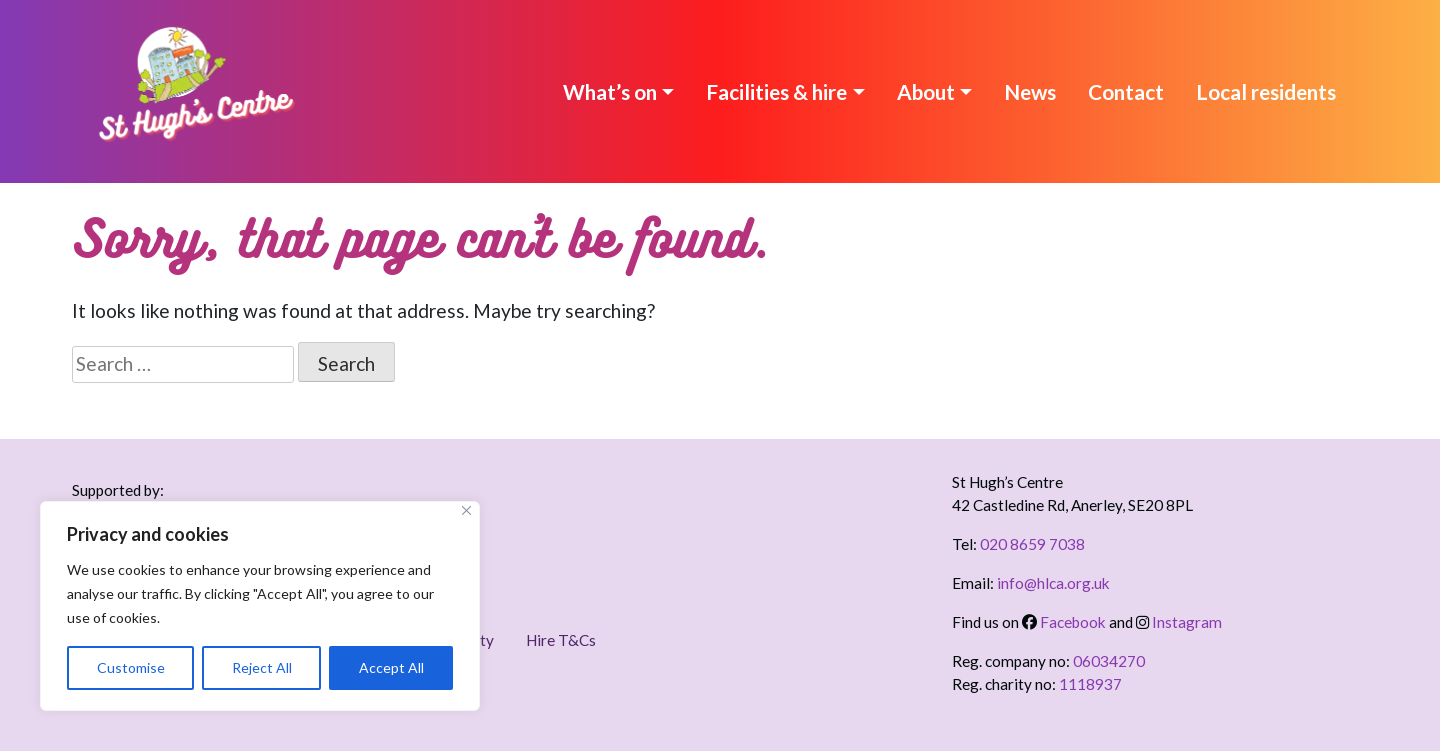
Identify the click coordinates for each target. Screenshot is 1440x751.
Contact (1126, 91)
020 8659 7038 (1032, 544)
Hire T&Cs (561, 640)
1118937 (1090, 684)
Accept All (391, 667)
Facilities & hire (776, 91)
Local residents (1266, 91)
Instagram (1179, 622)
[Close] (466, 510)
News (1030, 91)
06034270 (1109, 661)
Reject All (262, 667)
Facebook (1064, 622)
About (926, 91)
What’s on (610, 91)
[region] (260, 606)
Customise (131, 667)
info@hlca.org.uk (1053, 583)
